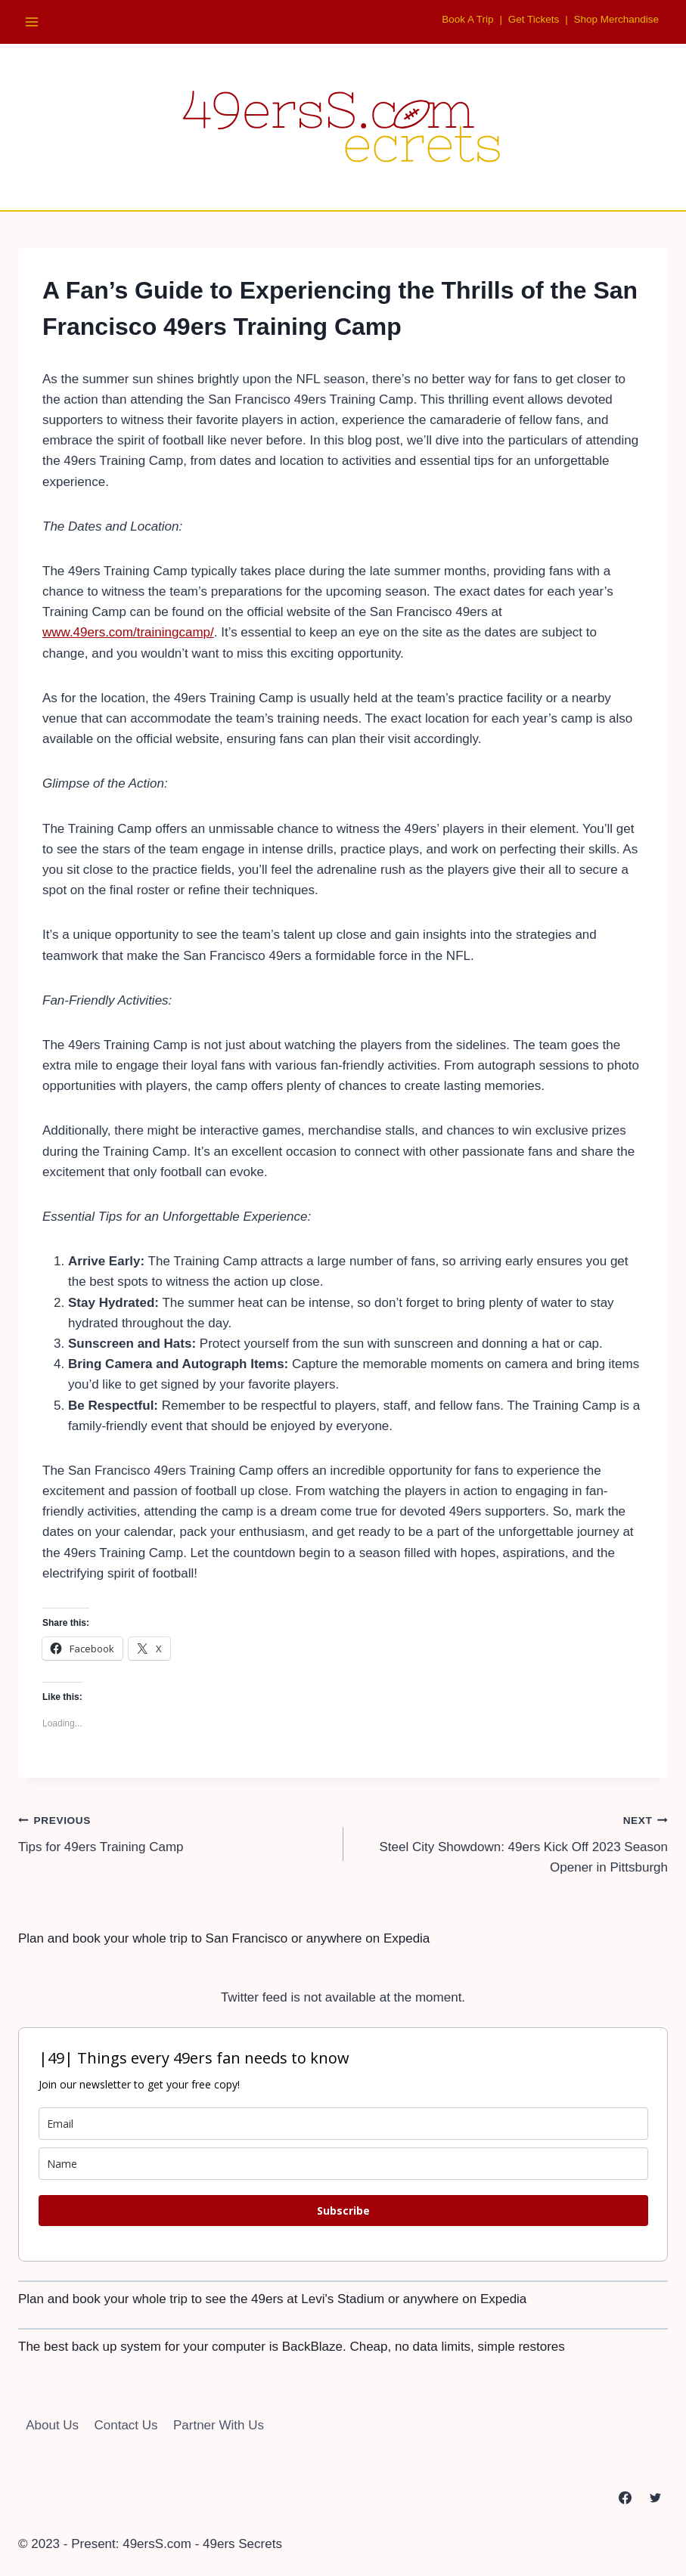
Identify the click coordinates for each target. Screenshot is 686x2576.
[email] (343, 2123)
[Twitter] (655, 2497)
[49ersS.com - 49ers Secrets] (343, 126)
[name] (343, 2163)
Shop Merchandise (614, 19)
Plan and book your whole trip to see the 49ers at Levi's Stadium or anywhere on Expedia (272, 2299)
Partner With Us (218, 2425)
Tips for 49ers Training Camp (174, 1832)
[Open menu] (32, 21)
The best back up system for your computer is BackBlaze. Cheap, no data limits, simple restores (291, 2346)
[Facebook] (625, 2497)
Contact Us (126, 2425)
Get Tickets (529, 19)
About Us (52, 2425)
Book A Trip (462, 19)
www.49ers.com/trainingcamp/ (128, 632)
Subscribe (343, 2210)
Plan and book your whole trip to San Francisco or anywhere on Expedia (224, 1938)
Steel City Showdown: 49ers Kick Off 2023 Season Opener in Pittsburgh (512, 1842)
